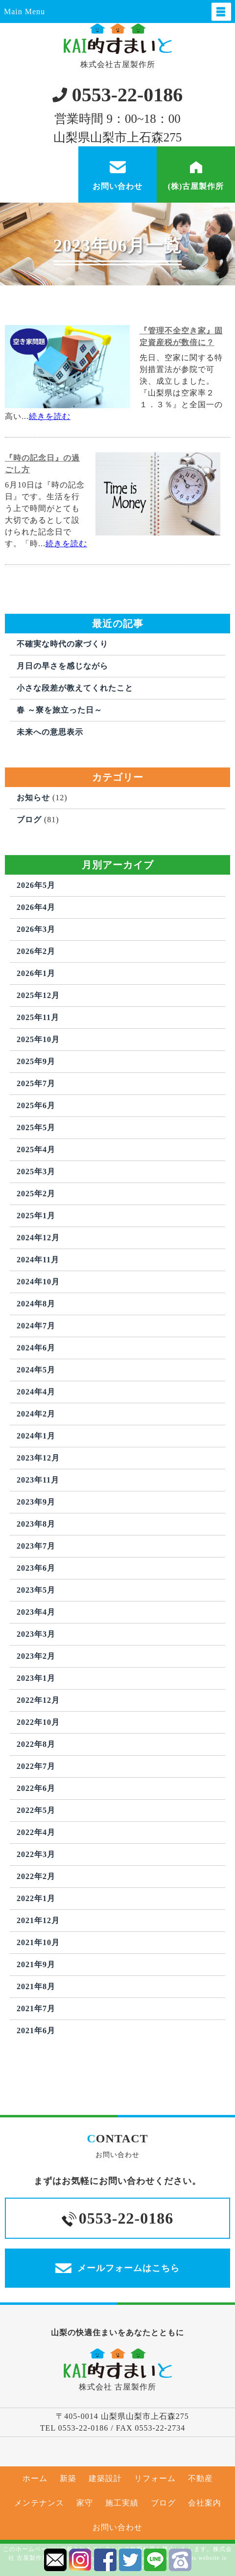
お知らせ (33, 797)
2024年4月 (36, 1392)
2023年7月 (36, 1546)
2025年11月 (38, 1017)
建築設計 (105, 2478)
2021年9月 (36, 1964)
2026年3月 (36, 929)
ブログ (29, 819)
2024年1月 (36, 1436)
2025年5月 (36, 1127)
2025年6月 (36, 1105)
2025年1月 (36, 1215)
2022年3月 (36, 1854)
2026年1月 (36, 973)
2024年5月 (36, 1370)
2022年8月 (36, 1744)
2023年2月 (36, 1656)
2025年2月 (36, 1193)
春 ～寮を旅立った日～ (59, 710)
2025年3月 (36, 1171)
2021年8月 (36, 1986)
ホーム (35, 2478)
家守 (84, 2503)
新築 (68, 2478)
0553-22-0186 (117, 95)
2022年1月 (36, 1898)
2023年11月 (38, 1480)
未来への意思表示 (50, 732)
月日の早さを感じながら (62, 666)
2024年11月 (38, 1259)
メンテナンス (39, 2503)
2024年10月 (38, 1281)
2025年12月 (38, 995)
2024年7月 (36, 1326)
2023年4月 (36, 1612)
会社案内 (204, 2503)
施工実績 (122, 2503)
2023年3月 (36, 1634)
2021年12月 (38, 1920)
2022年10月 (38, 1722)
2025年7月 (36, 1083)
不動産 (200, 2478)
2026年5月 (36, 885)
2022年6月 (36, 1788)
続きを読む (49, 416)
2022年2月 (36, 1876)
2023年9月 (36, 1502)
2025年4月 (36, 1149)
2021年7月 (36, 2008)
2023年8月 (36, 1524)
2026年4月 (36, 907)
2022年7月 (36, 1766)
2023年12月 (38, 1458)
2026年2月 (36, 951)
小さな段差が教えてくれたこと (75, 688)
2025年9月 (36, 1061)
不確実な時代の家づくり (62, 644)
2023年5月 (36, 1590)
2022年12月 (38, 1700)
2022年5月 (36, 1810)
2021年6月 (36, 2030)
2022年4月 (36, 1832)
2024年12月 (38, 1237)
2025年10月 (38, 1039)
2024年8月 (36, 1304)
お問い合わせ (117, 2527)
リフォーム (155, 2478)
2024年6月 (36, 1348)
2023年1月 (36, 1678)
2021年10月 (38, 1942)
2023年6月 (36, 1568)
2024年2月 (36, 1414)
